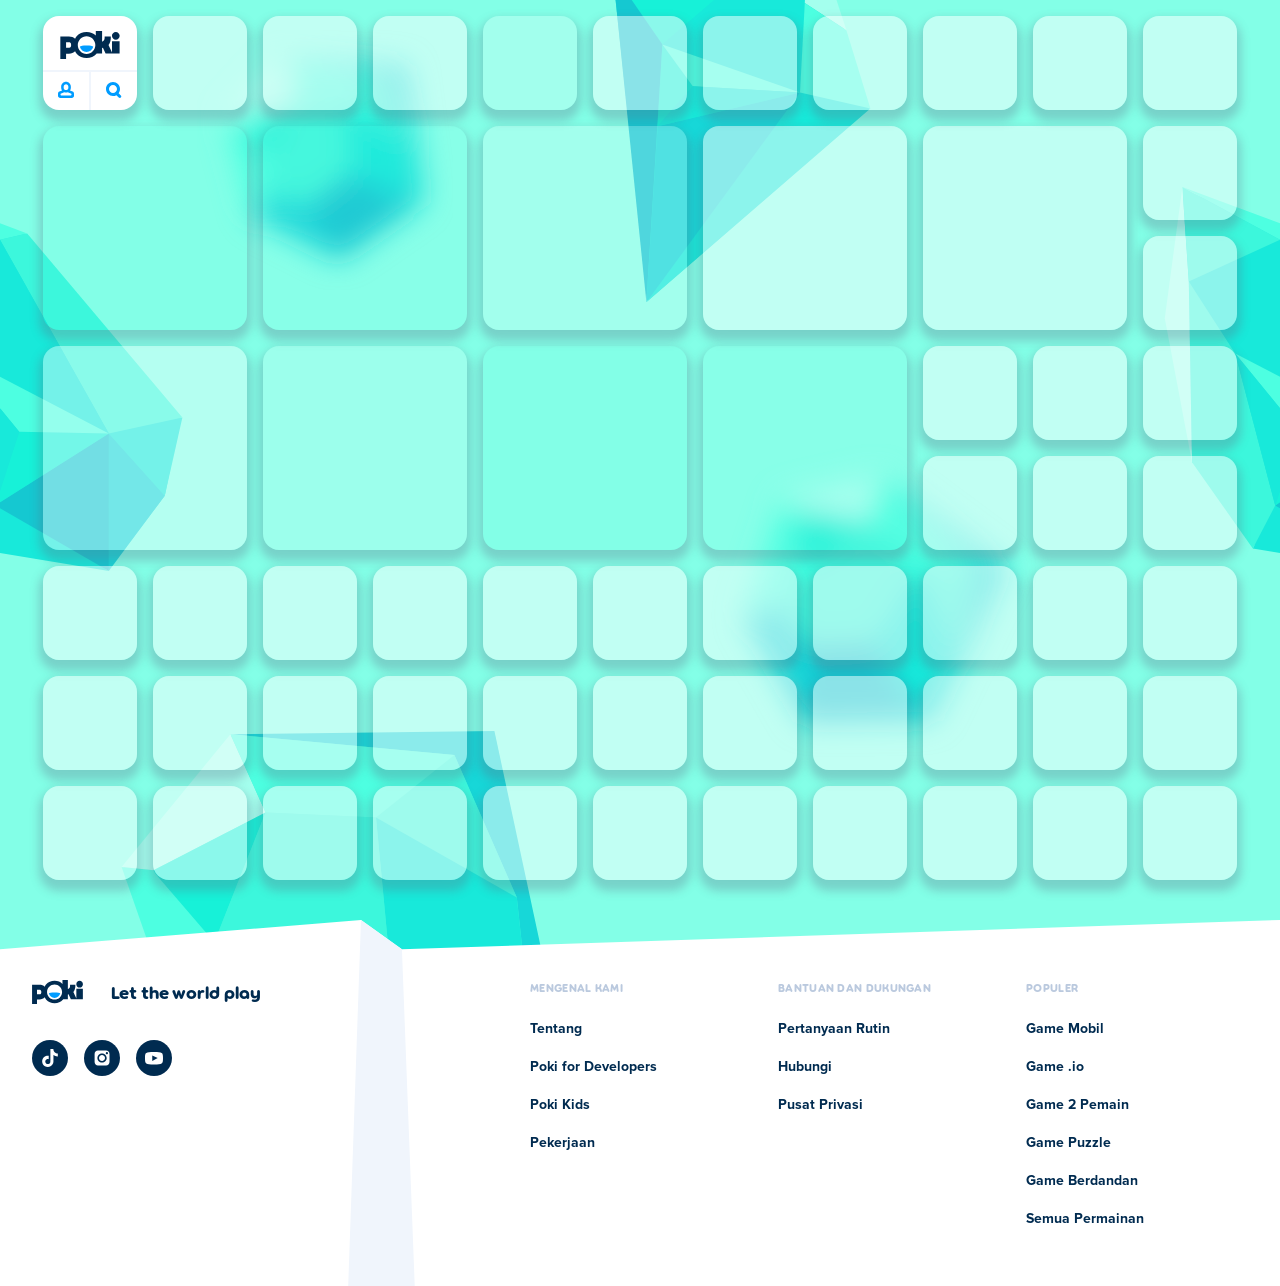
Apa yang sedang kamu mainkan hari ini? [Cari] (114, 90)
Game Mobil (1065, 1029)
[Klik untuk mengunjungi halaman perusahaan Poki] (146, 992)
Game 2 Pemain (1077, 1105)
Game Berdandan (1082, 1181)
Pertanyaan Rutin (834, 1029)
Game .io (1055, 1067)
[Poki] (90, 45)
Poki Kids (560, 1105)
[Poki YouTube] (154, 1058)
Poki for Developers (593, 1067)
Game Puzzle (1068, 1143)
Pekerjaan (562, 1143)
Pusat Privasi (820, 1105)
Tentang (556, 1029)
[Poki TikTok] (50, 1058)
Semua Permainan (1085, 1219)
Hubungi (805, 1067)
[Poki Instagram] (102, 1058)
